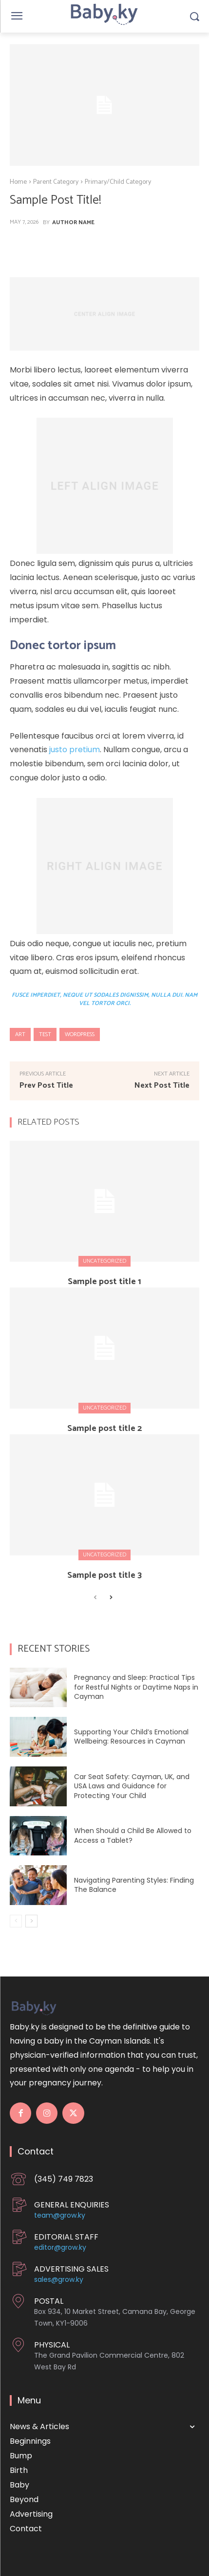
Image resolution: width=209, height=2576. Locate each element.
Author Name (73, 223)
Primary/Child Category (118, 182)
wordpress (80, 1034)
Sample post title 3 (104, 1575)
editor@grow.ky (60, 2247)
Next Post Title (162, 1085)
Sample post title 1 (104, 1281)
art (20, 1034)
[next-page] (111, 1597)
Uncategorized (104, 1261)
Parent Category (55, 182)
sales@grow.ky (58, 2279)
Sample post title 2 (104, 1428)
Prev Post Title (46, 1085)
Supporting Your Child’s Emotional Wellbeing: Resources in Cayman (131, 1737)
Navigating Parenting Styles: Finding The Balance (134, 1885)
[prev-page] (95, 1597)
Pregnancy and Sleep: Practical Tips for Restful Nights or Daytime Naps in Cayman (136, 1687)
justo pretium (74, 749)
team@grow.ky (59, 2215)
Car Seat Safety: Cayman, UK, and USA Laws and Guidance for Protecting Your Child (132, 1786)
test (45, 1034)
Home (18, 182)
